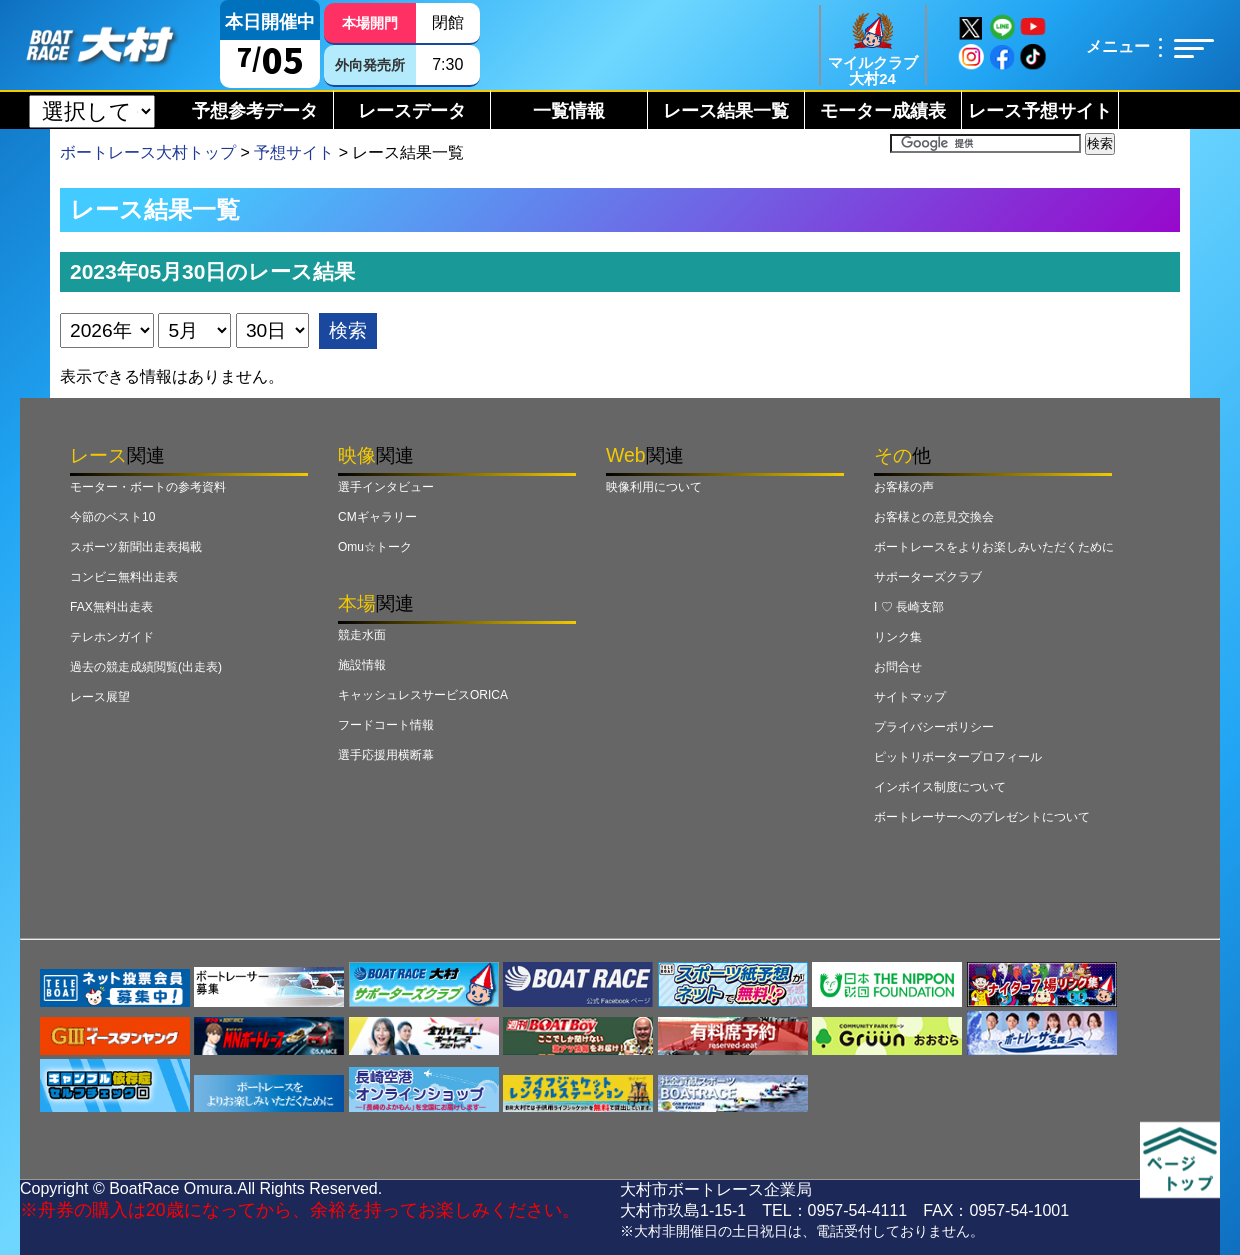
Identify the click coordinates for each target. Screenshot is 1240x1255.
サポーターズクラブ (928, 577)
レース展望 (100, 697)
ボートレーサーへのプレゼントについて (982, 817)
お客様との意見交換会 (934, 517)
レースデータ (412, 111)
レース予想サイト (1040, 111)
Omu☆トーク (375, 547)
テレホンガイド (112, 637)
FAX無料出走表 (111, 607)
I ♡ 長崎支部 (909, 607)
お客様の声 (904, 487)
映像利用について (654, 487)
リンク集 (898, 637)
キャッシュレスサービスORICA (423, 695)
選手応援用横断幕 (386, 755)
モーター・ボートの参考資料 (148, 487)
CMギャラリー (377, 517)
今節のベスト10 (112, 517)
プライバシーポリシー (934, 727)
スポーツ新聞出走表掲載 (136, 547)
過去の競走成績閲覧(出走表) (146, 667)
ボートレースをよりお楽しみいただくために (994, 547)
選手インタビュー (386, 487)
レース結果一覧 (726, 111)
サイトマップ (910, 697)
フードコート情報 (386, 725)
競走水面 (362, 635)
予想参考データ (255, 111)
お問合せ (898, 667)
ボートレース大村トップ (148, 152)
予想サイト (294, 152)
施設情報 (362, 665)
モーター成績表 (883, 111)
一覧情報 (569, 111)
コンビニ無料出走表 (124, 577)
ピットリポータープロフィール (958, 757)
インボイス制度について (940, 787)
